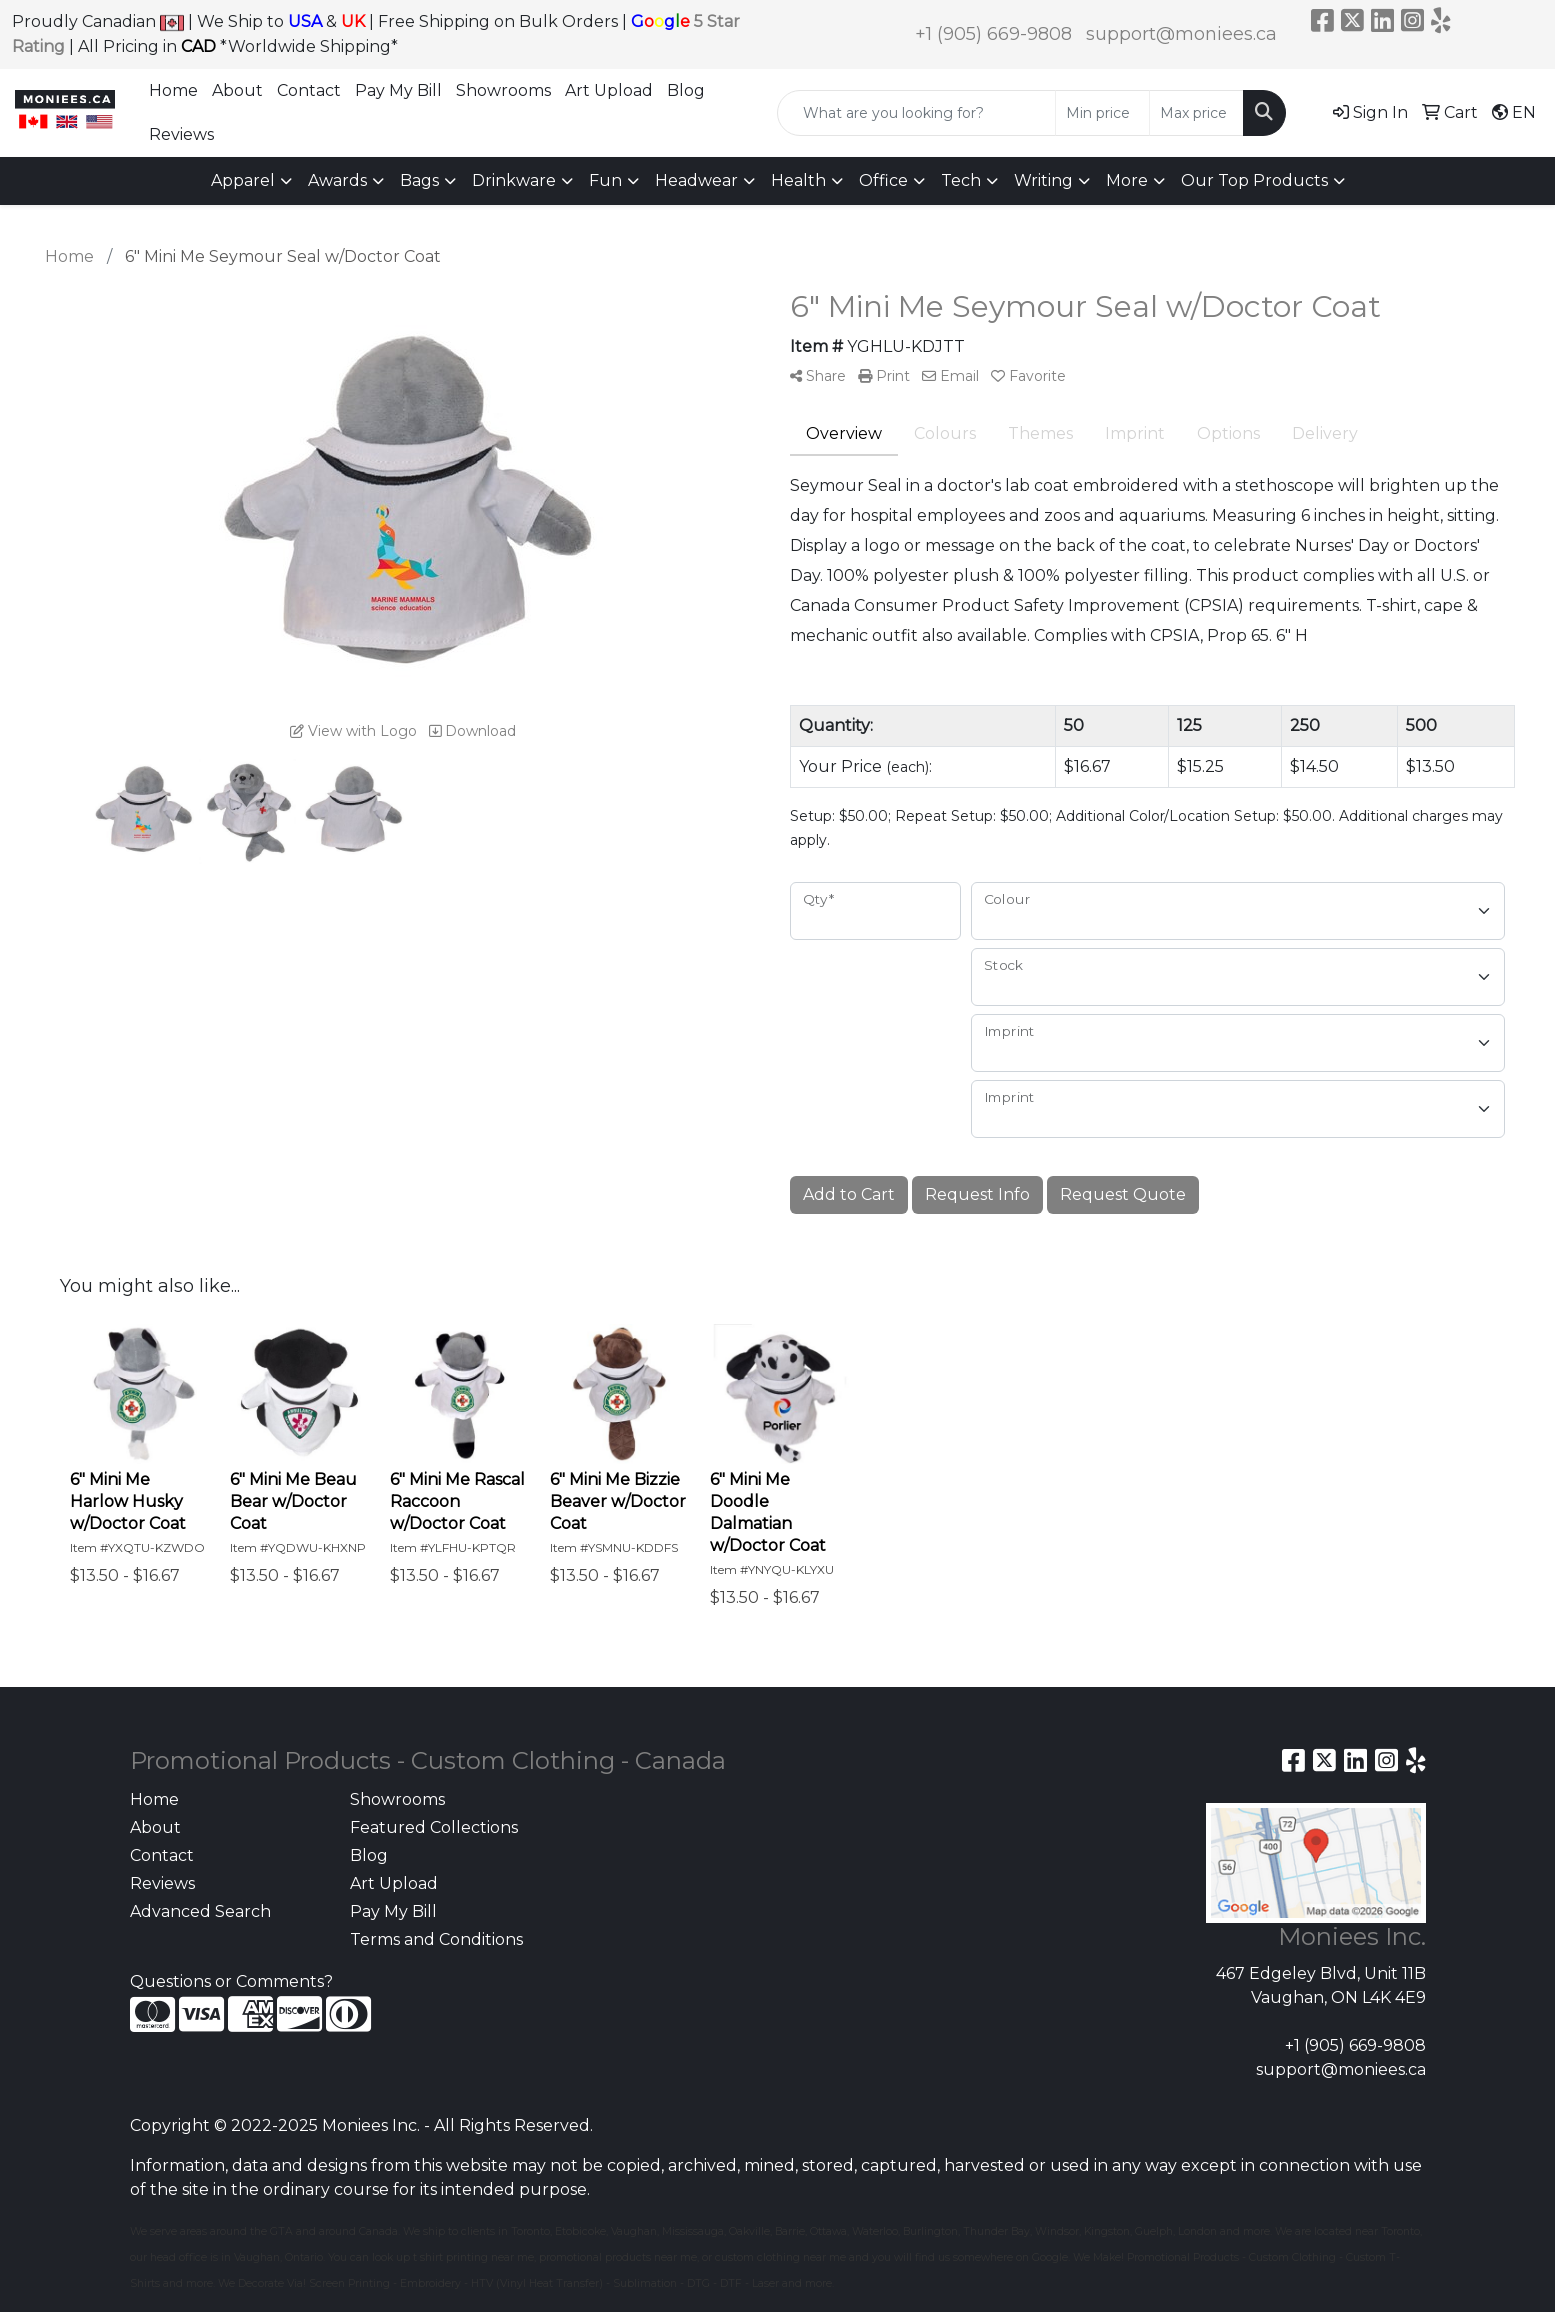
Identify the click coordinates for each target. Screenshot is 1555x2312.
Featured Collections (434, 1827)
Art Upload (609, 90)
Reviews (181, 134)
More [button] (1127, 180)
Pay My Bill (398, 90)
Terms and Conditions (436, 1939)
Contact (309, 90)
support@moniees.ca (1181, 34)
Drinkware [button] (514, 180)
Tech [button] (961, 180)
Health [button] (798, 180)
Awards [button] (337, 180)
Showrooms (503, 90)
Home (173, 90)
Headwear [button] (696, 180)
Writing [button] (1043, 180)
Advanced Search (200, 1911)
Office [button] (883, 180)
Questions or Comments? (231, 1981)
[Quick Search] (916, 113)
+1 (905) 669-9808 (993, 34)
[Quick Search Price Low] (1102, 113)
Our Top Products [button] (1254, 180)
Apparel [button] (243, 180)
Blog (686, 90)
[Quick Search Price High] (1196, 113)
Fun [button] (605, 180)
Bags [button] (419, 180)
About (237, 90)
